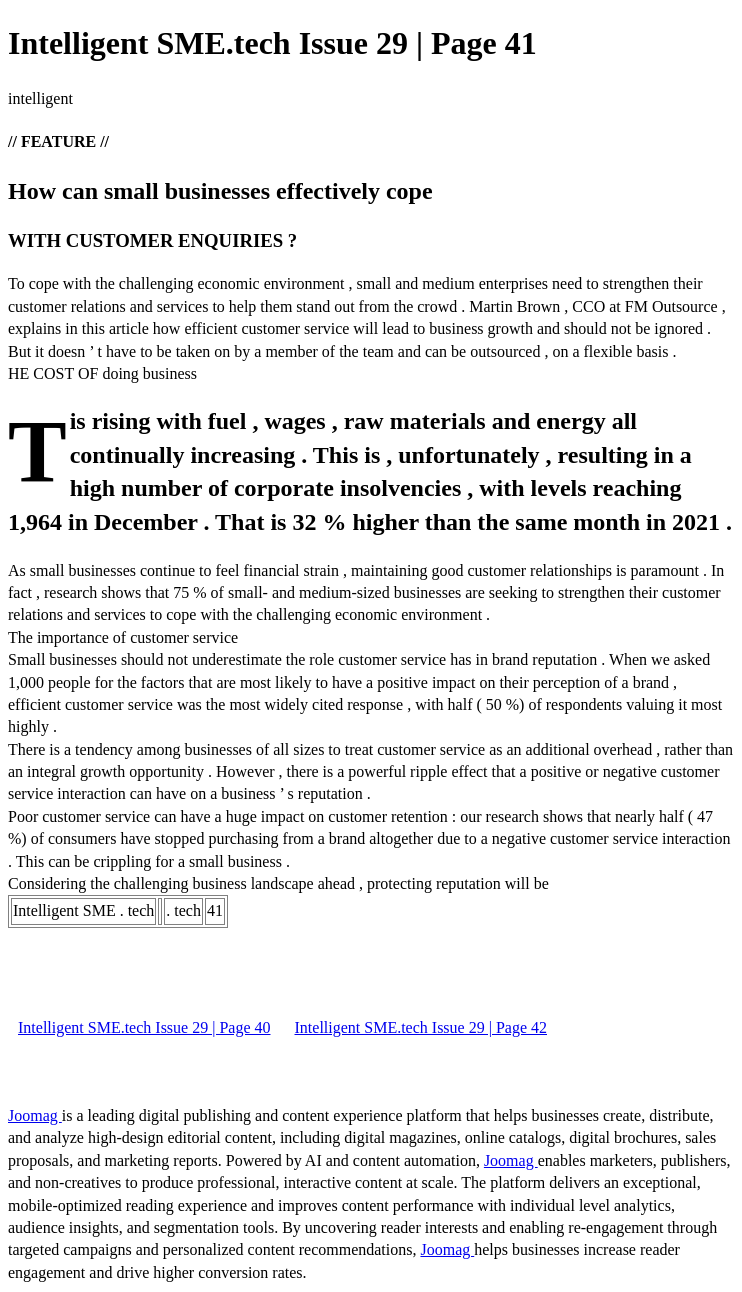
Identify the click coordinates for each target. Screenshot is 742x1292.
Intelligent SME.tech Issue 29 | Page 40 (144, 1027)
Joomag (35, 1115)
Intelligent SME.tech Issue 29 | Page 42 (421, 1027)
